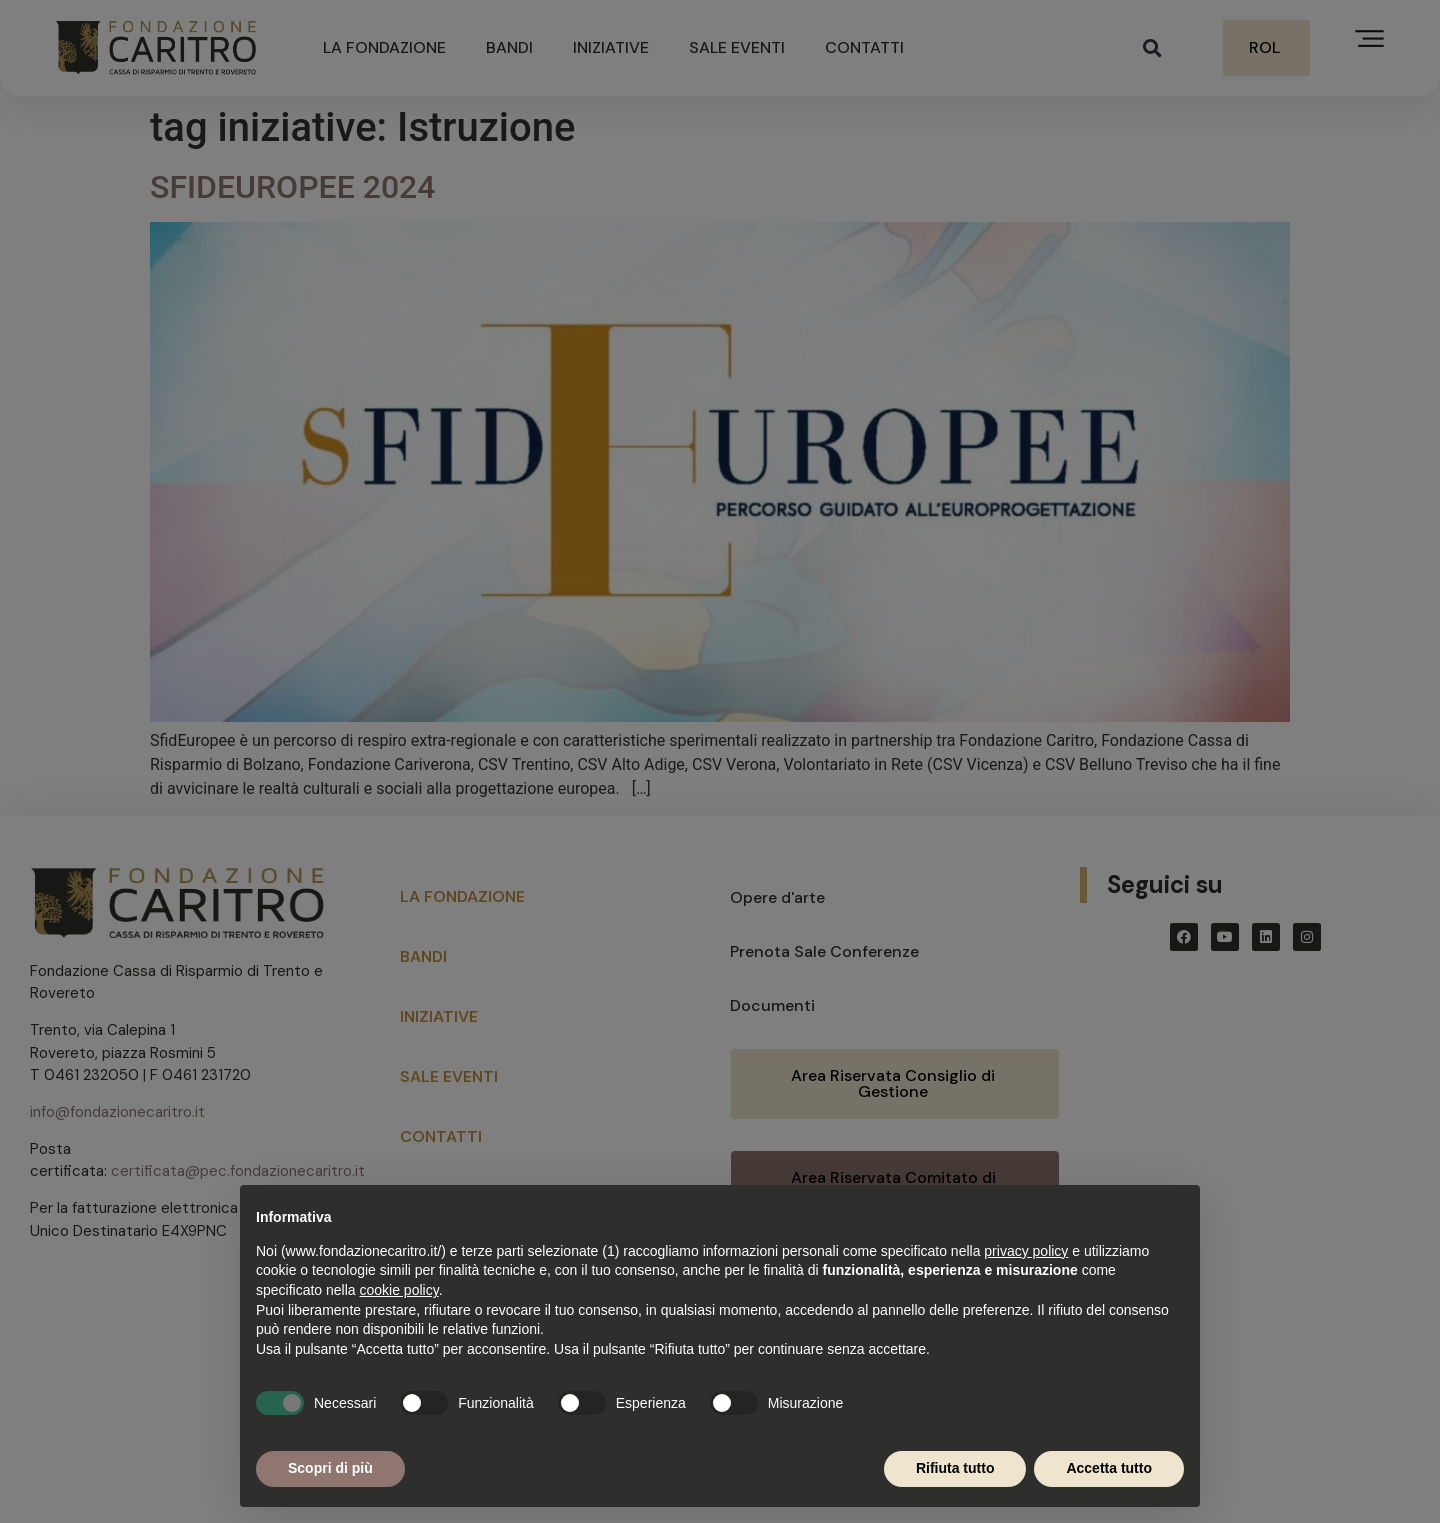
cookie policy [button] (399, 1290)
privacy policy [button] (1026, 1251)
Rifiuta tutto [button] (955, 1468)
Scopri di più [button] (330, 1468)
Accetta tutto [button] (1109, 1468)
